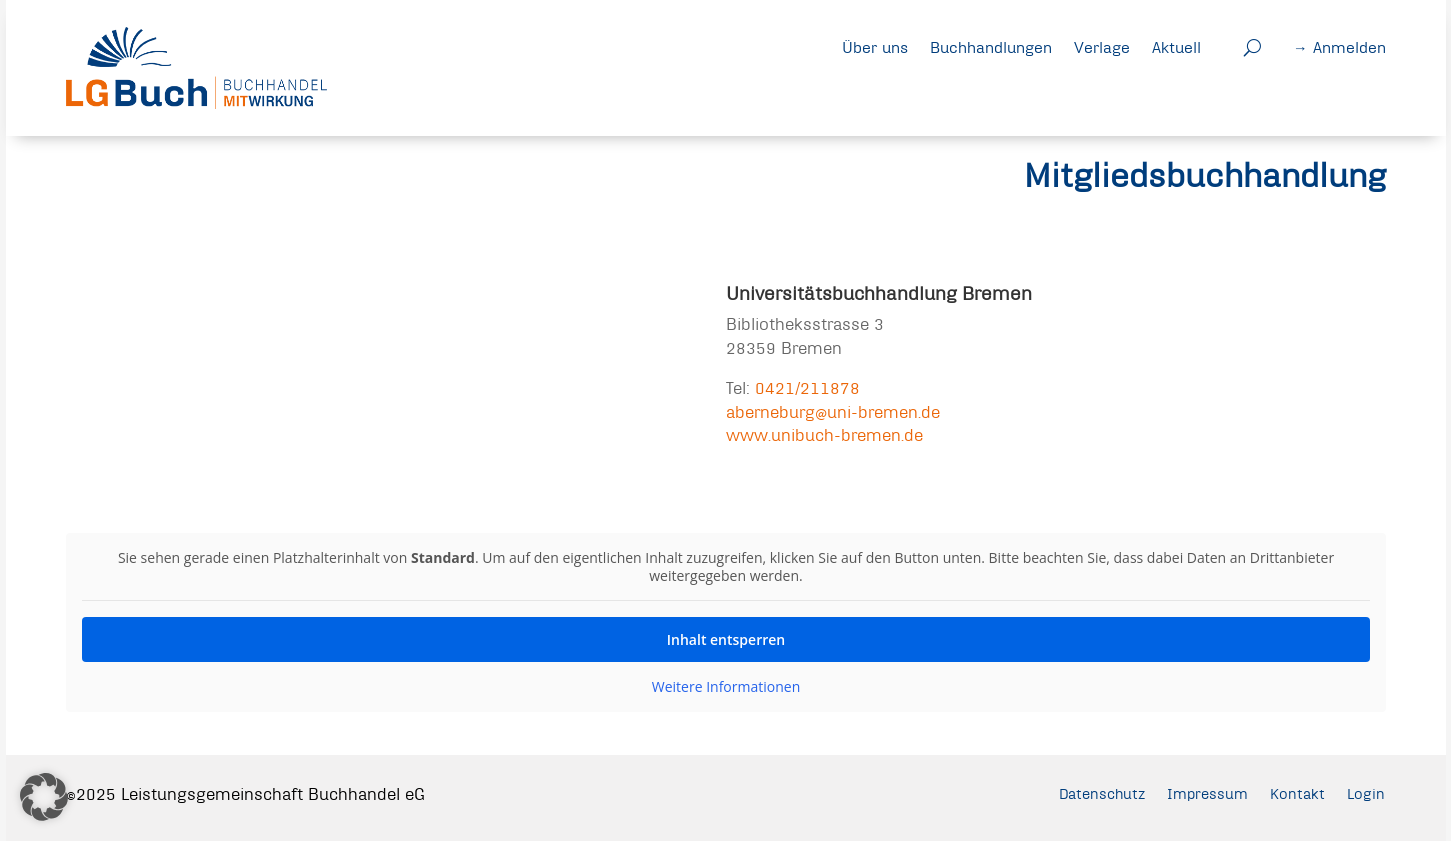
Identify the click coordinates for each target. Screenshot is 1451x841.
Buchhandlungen (991, 47)
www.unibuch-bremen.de (824, 434)
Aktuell (1176, 47)
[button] (44, 797)
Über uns (875, 47)
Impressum (1202, 794)
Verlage (1102, 47)
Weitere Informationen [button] (725, 687)
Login (1365, 794)
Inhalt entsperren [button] (725, 639)
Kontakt (1295, 794)
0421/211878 (807, 387)
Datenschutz (1092, 794)
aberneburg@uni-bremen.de (833, 411)
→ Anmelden (1339, 47)
